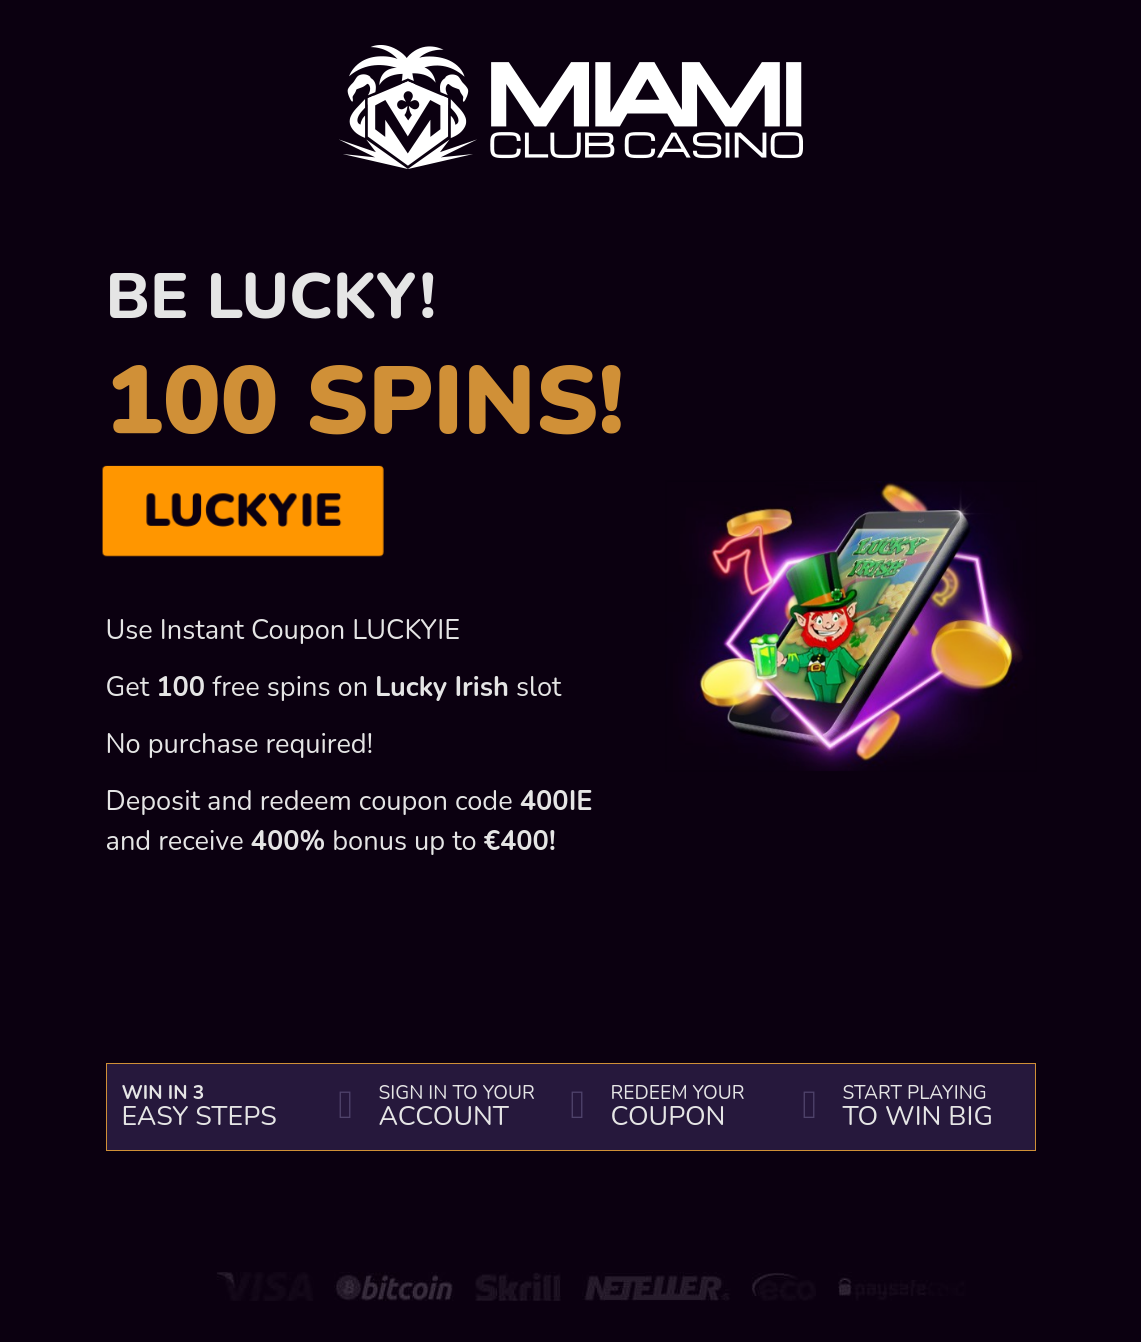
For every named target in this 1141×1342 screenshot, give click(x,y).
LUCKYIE (243, 510)
